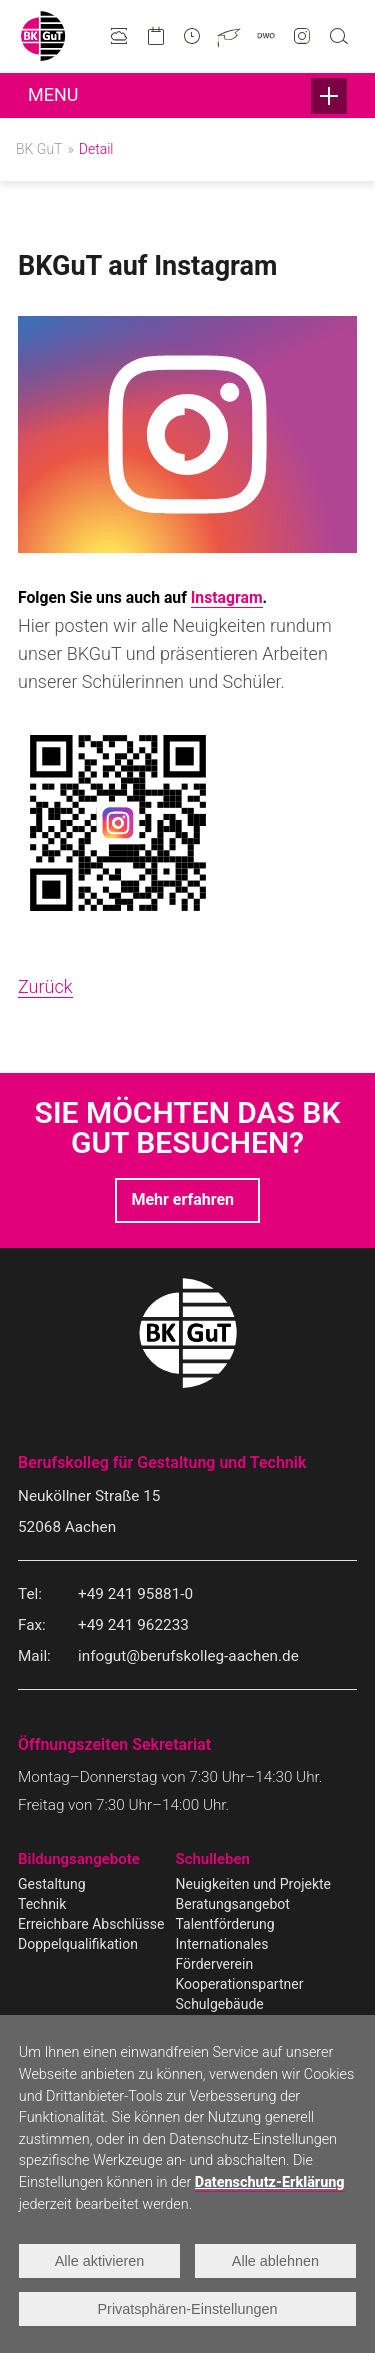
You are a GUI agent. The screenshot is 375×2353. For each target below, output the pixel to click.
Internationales (222, 1944)
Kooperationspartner (240, 1984)
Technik (42, 1904)
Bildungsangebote (79, 1859)
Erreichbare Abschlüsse (91, 1924)
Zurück (45, 986)
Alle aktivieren (100, 2261)
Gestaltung (52, 1884)
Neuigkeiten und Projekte (254, 1884)
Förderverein (215, 1964)
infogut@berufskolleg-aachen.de (188, 1656)
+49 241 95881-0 (135, 1594)
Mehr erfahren (182, 1199)
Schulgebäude (220, 2004)
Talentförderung (225, 1924)
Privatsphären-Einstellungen (188, 2309)
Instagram (227, 597)
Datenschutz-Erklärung (270, 2182)
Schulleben (213, 1859)
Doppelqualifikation (78, 1944)
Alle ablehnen (275, 2261)
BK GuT (39, 149)
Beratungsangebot (233, 1904)
